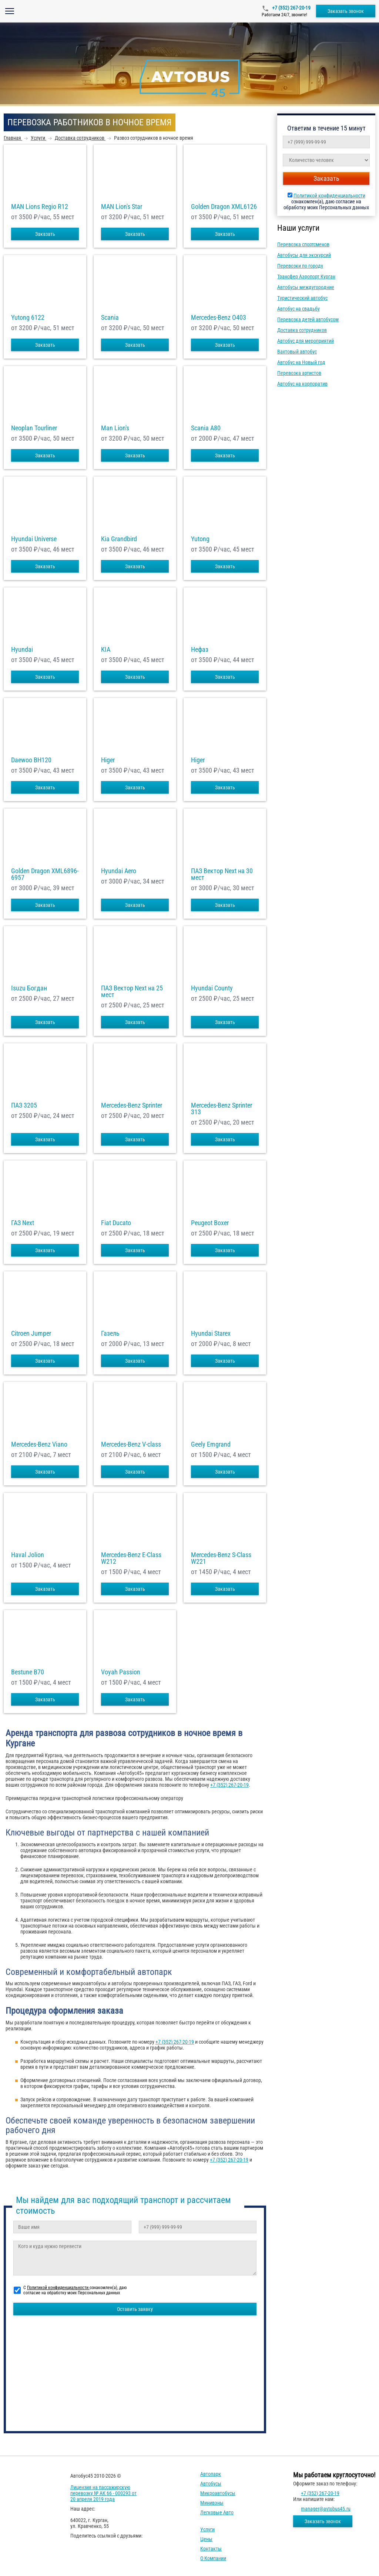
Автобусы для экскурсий (304, 255)
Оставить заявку (135, 2309)
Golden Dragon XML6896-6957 (44, 874)
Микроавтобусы (217, 2493)
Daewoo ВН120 (31, 760)
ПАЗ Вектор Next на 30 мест (222, 874)
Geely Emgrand (211, 1444)
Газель (110, 1333)
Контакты (211, 2549)
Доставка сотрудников (302, 330)
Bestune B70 (27, 1672)
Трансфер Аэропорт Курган (306, 276)
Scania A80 (206, 428)
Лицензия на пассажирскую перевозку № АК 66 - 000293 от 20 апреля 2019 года (103, 2493)
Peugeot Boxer (210, 1223)
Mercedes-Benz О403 (218, 317)
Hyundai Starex (211, 1333)
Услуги (207, 2529)
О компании (213, 2558)
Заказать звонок (346, 11)
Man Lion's (115, 428)
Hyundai (22, 649)
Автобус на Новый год (301, 362)
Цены (206, 2539)
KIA (105, 649)
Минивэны (212, 2503)
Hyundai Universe (34, 539)
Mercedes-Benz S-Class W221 (221, 1558)
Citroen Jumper (31, 1333)
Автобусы (210, 2484)
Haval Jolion (27, 1555)
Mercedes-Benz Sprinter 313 (221, 1108)
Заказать (45, 234)
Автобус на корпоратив (302, 384)
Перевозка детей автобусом (308, 319)
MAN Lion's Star (121, 206)
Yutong (200, 539)
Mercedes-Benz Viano (39, 1444)
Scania (110, 317)
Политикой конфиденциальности (329, 196)
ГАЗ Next (22, 1223)
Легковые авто (217, 2512)
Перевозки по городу (300, 266)
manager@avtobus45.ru (326, 2509)
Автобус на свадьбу (298, 309)
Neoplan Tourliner (34, 428)
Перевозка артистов (299, 373)
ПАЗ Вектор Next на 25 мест (132, 991)
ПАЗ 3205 (24, 1105)
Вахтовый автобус (297, 352)
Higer (108, 760)
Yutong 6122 (27, 317)
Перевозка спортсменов (303, 244)
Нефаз (199, 649)
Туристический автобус (302, 298)
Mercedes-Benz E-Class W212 (131, 1558)
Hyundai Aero (118, 871)
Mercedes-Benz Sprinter (131, 1105)
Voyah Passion (120, 1672)
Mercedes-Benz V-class (131, 1444)
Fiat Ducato (116, 1223)
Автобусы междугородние (305, 287)
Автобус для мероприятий (305, 341)
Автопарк (210, 2474)
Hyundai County (212, 988)
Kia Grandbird (119, 539)
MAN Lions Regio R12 (39, 206)
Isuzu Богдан (29, 988)
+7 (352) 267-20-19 (291, 8)
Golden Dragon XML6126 (224, 206)
